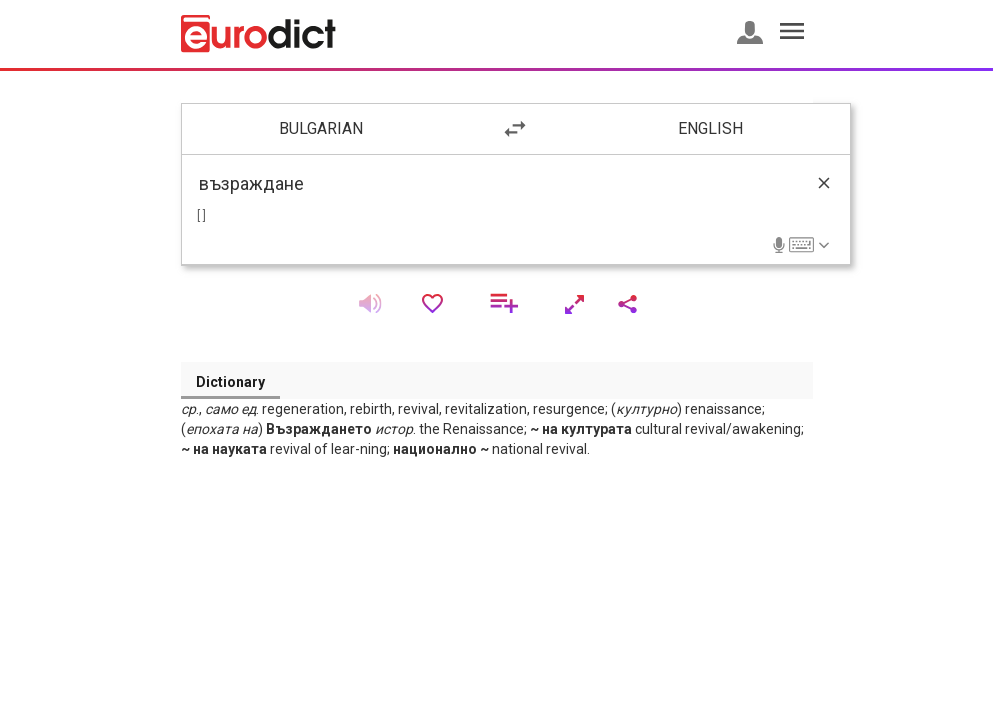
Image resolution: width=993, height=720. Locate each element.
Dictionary (230, 382)
